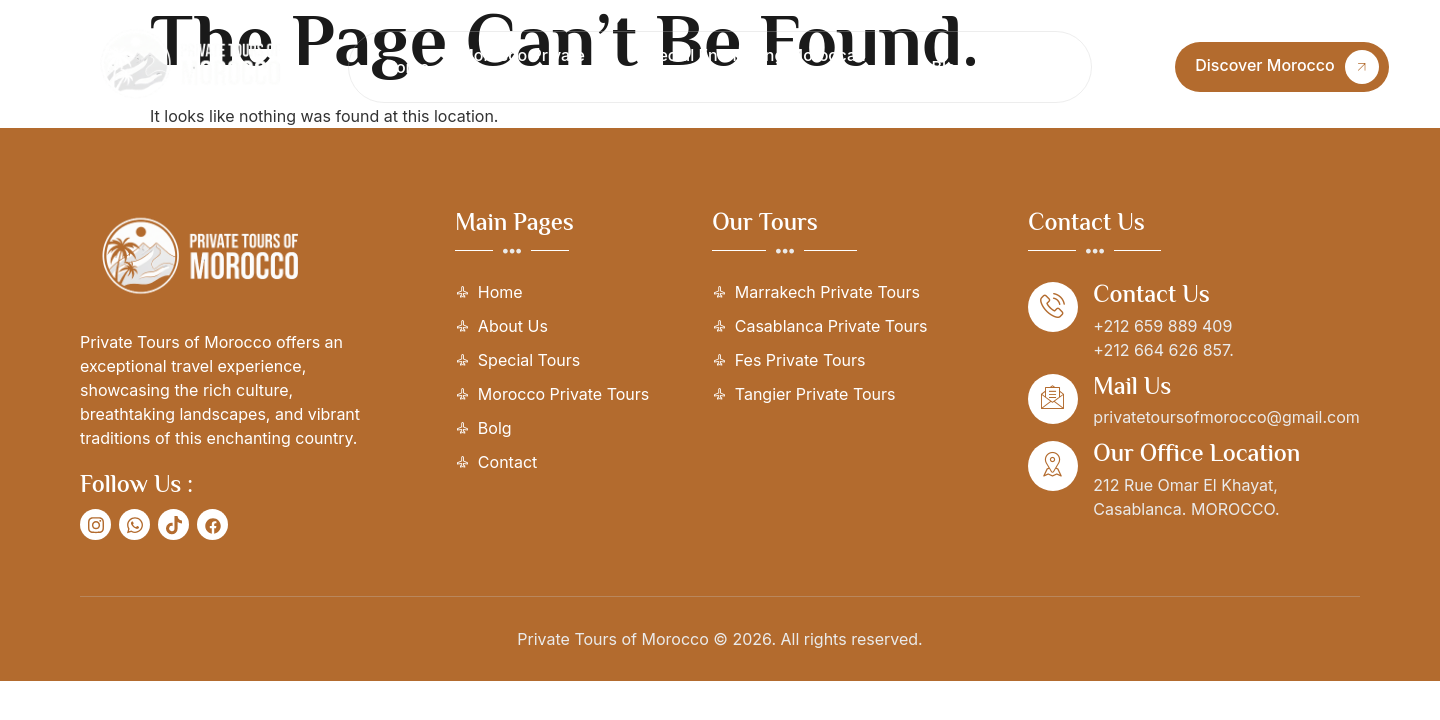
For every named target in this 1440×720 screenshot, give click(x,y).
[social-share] (95, 524)
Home (406, 67)
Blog (949, 67)
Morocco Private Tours (522, 67)
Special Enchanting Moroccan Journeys (752, 67)
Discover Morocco (1286, 67)
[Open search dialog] (1137, 67)
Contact (1026, 67)
